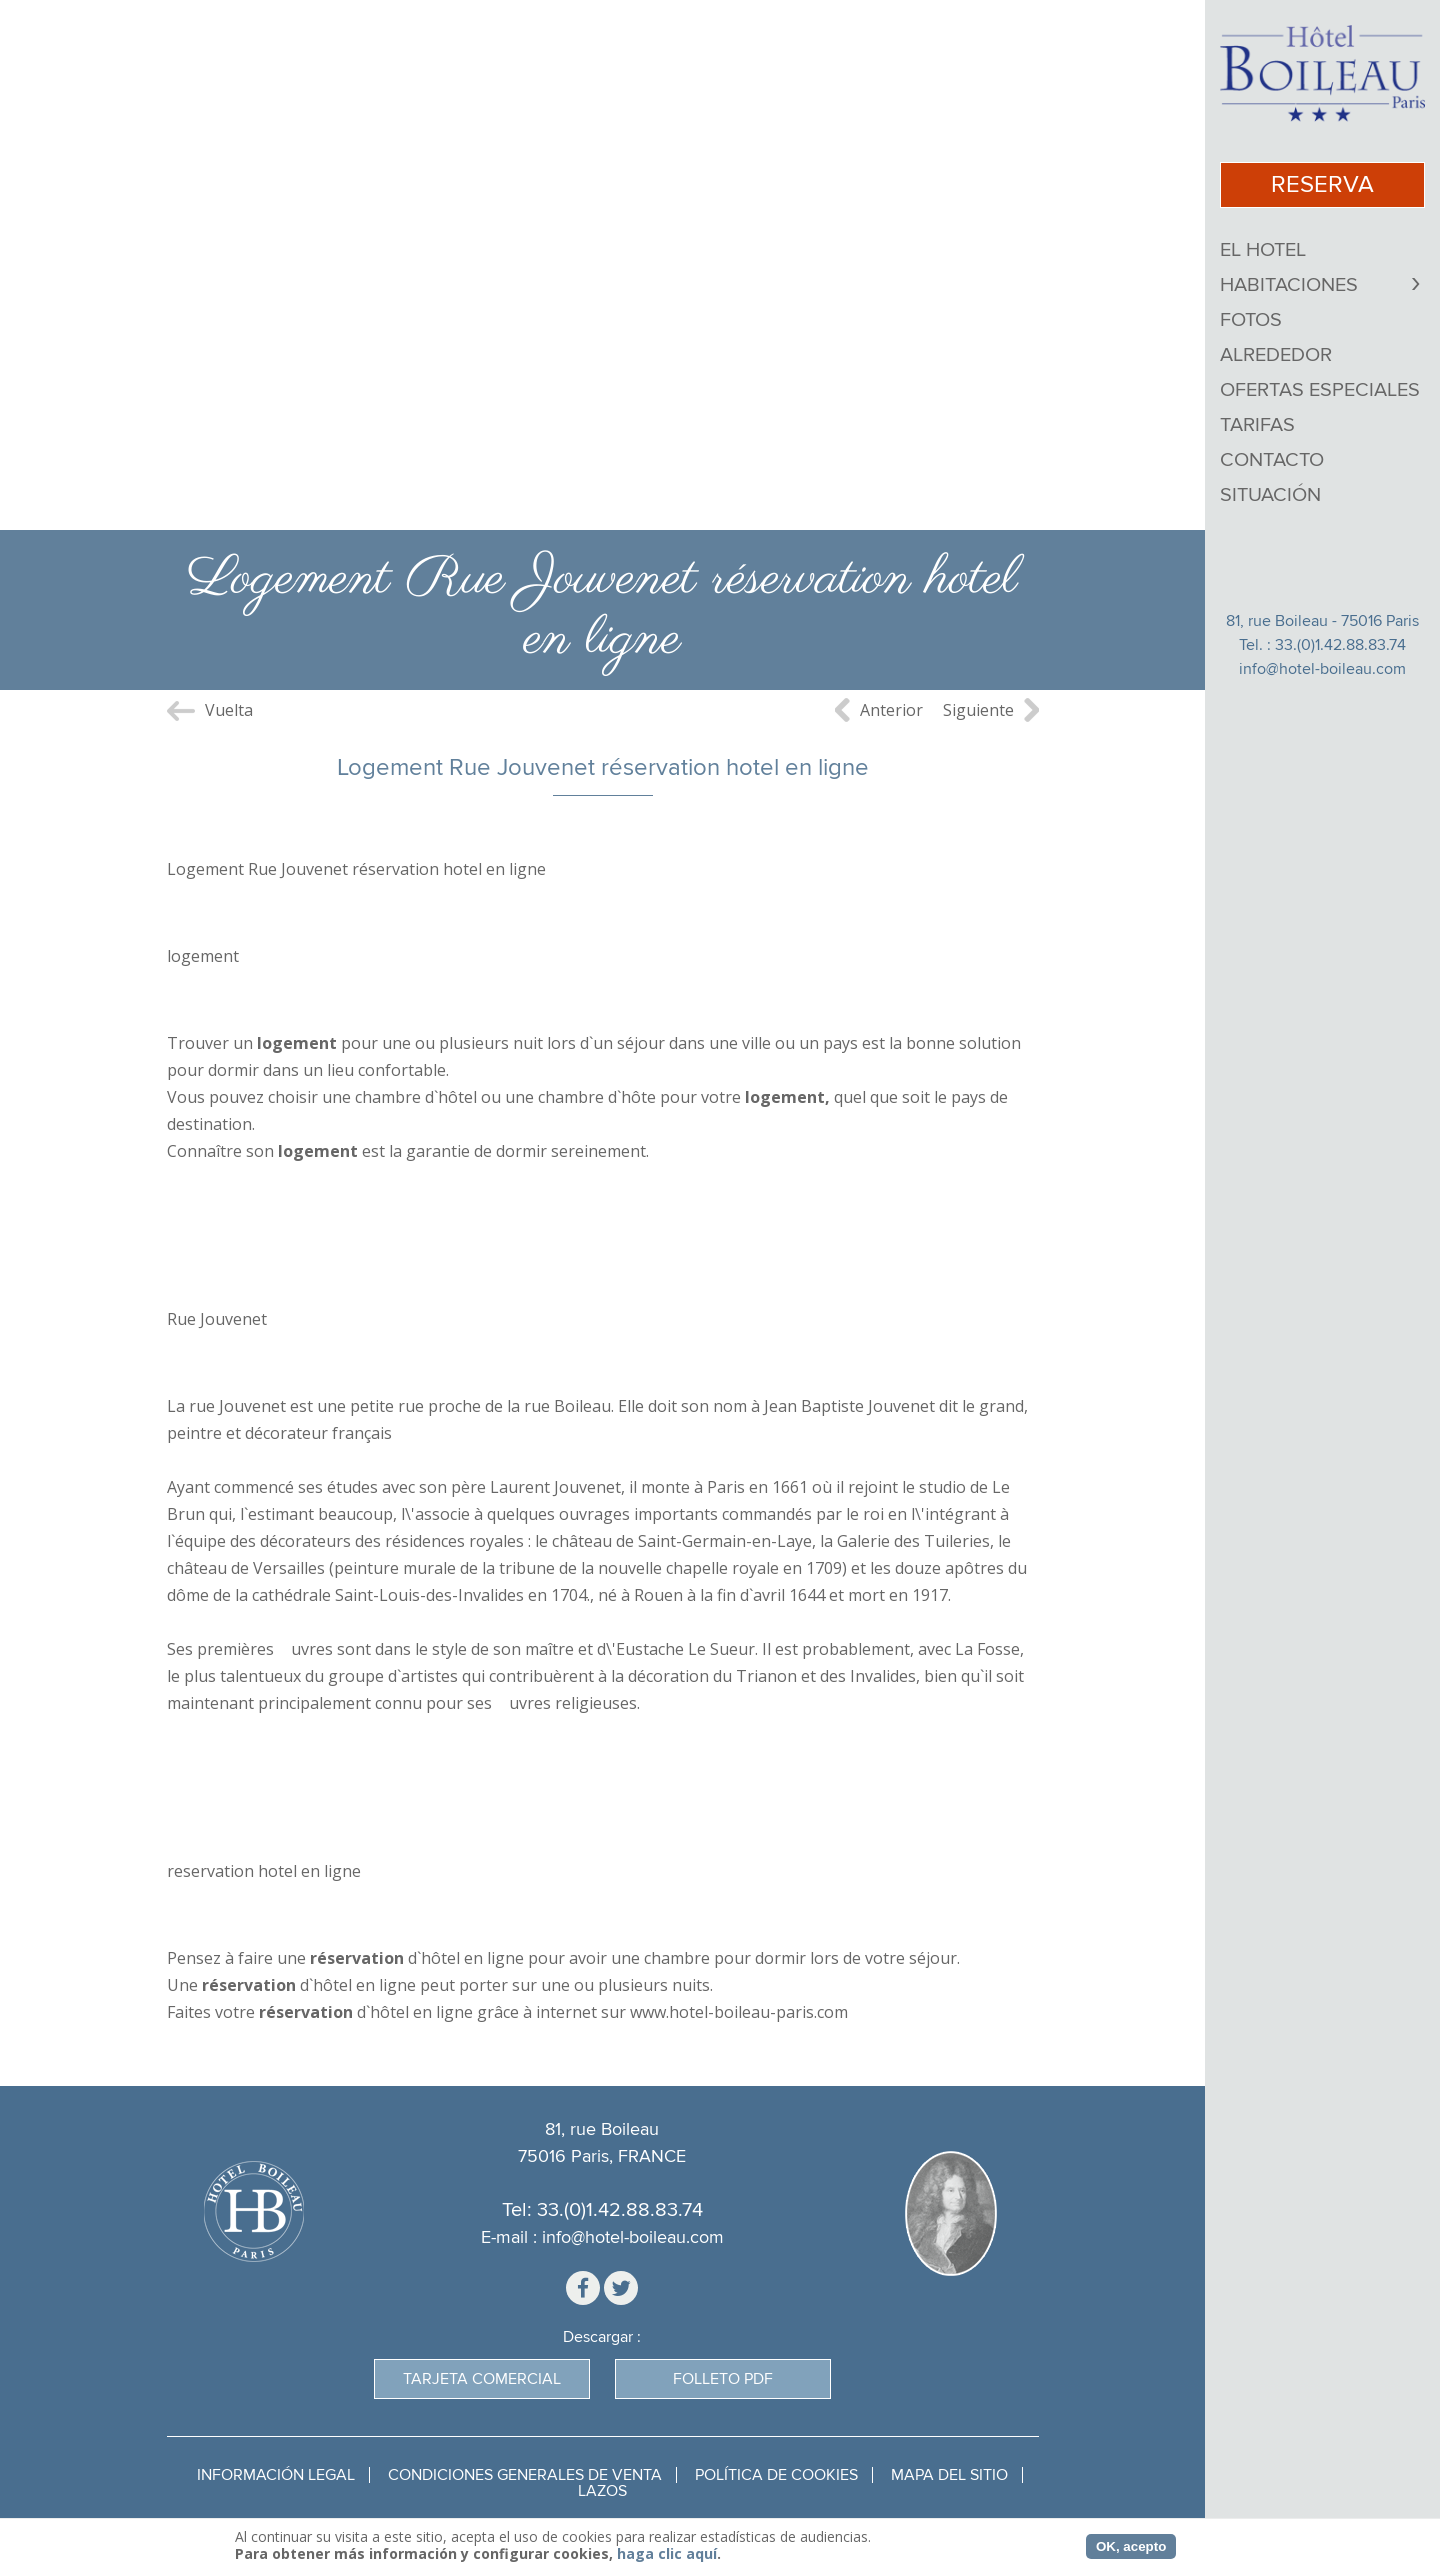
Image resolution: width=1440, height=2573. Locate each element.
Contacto (1272, 460)
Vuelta (229, 710)
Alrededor (1276, 355)
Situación (1270, 495)
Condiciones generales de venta (525, 2475)
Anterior (891, 710)
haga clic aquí (667, 2553)
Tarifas (1257, 425)
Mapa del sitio (949, 2475)
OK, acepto (1131, 2546)
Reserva (1322, 184)
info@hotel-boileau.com (1322, 669)
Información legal (276, 2475)
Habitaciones (1289, 285)
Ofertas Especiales (1320, 390)
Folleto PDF (723, 2379)
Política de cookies (776, 2475)
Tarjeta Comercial (482, 2379)
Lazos (602, 2491)
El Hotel (1263, 250)
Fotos (1251, 320)
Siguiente (978, 710)
